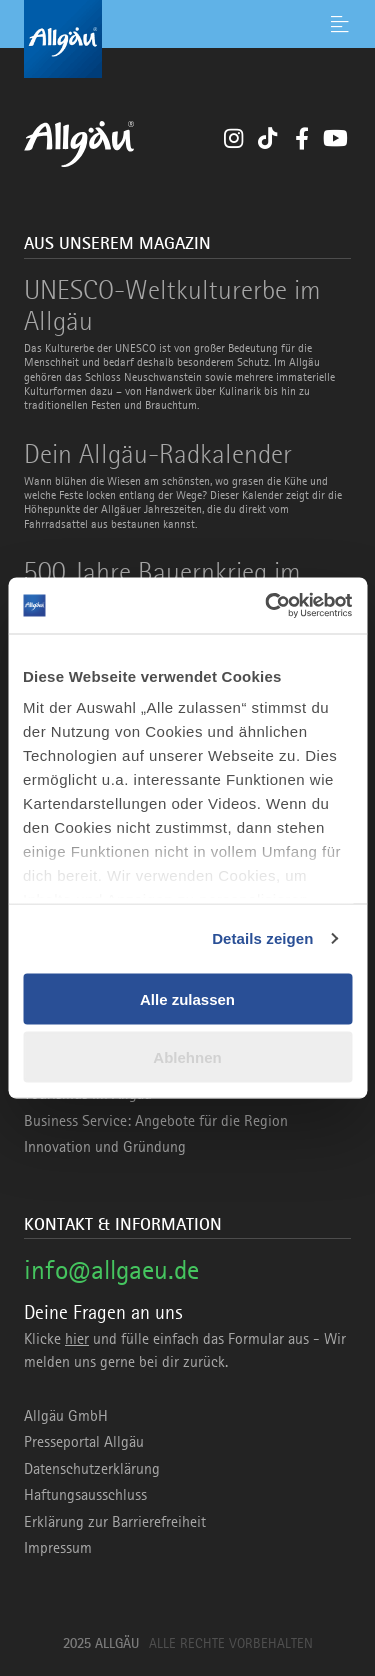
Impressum (58, 1548)
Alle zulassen (187, 998)
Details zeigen (262, 938)
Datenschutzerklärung (92, 1469)
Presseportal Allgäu (84, 1442)
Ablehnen (187, 1057)
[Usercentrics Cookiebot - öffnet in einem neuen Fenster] (267, 606)
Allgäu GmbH (66, 1416)
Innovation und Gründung (105, 1147)
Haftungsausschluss (85, 1495)
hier (77, 1339)
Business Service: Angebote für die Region (156, 1121)
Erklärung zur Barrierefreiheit (115, 1522)
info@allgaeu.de (111, 1269)
